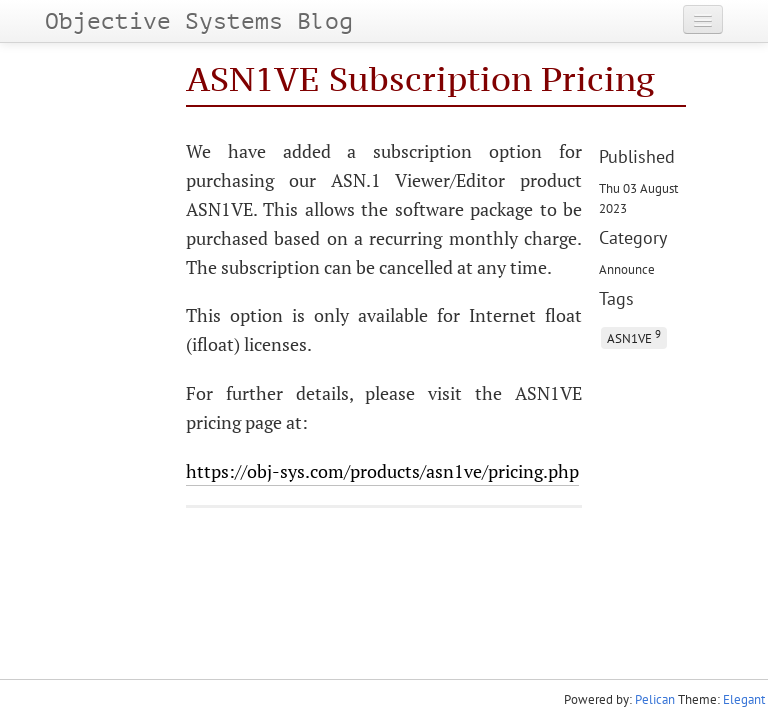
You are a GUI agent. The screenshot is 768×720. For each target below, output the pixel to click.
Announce (627, 269)
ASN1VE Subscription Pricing (420, 78)
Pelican (655, 699)
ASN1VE (634, 336)
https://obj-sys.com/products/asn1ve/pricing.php (382, 471)
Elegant (744, 699)
